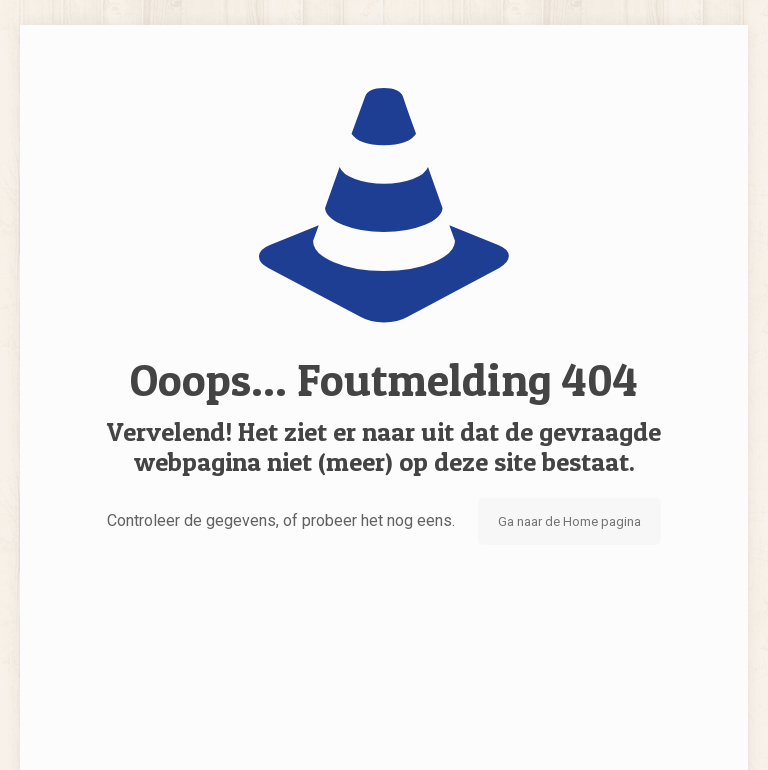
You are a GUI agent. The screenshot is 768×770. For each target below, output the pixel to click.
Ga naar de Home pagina (569, 521)
